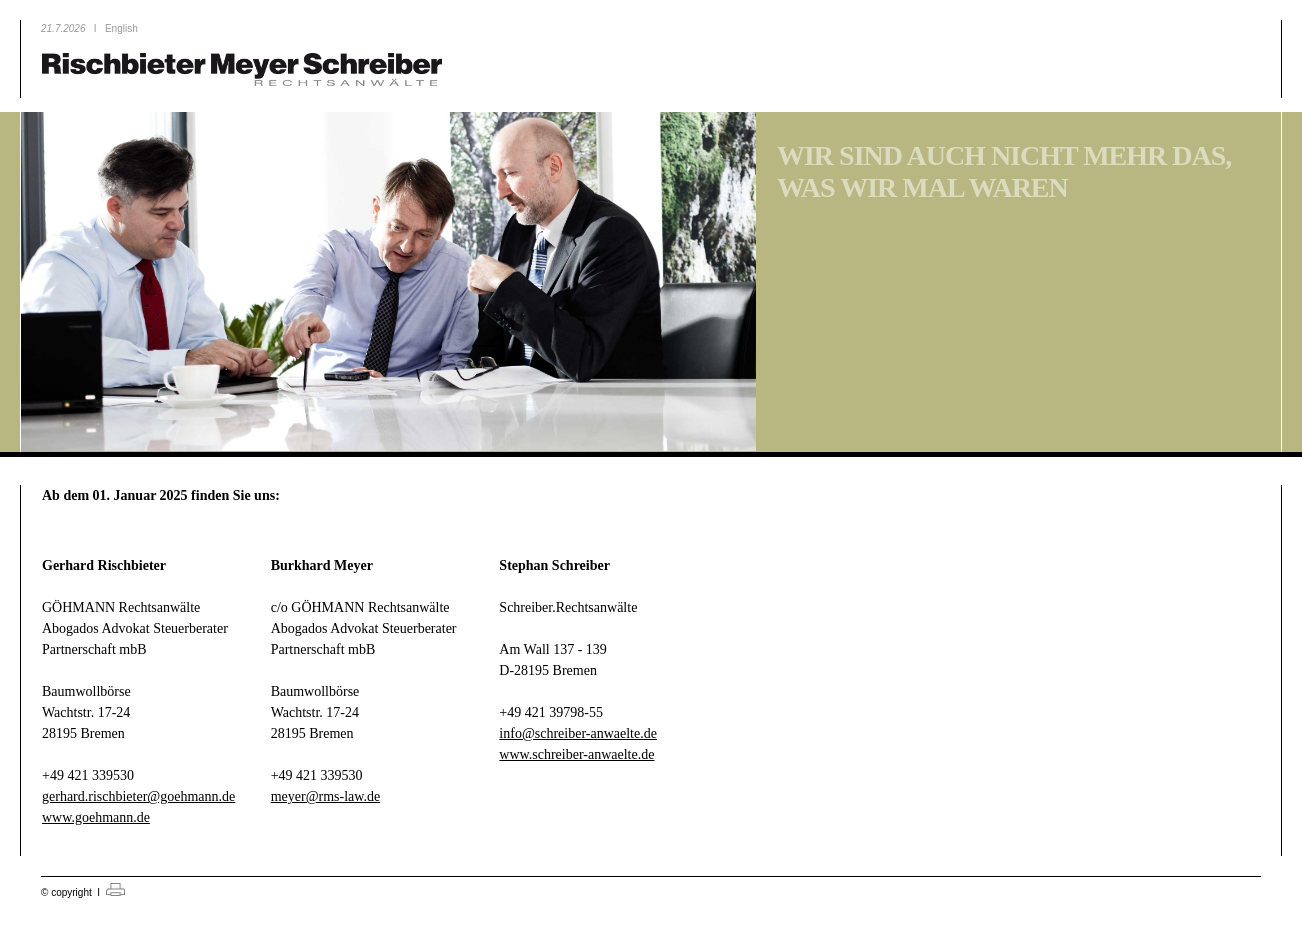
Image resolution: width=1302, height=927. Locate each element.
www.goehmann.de (96, 817)
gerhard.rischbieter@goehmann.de (138, 796)
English (121, 28)
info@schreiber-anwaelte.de (578, 733)
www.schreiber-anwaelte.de (576, 754)
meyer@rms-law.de (326, 796)
